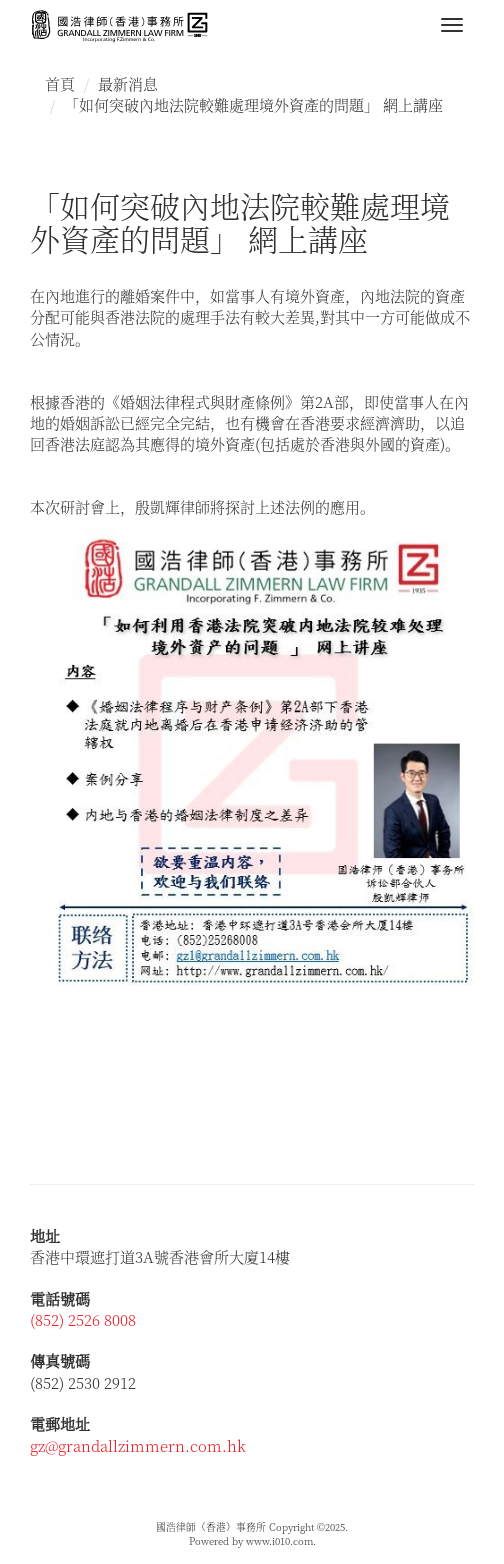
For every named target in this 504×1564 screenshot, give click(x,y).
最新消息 (128, 83)
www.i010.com (279, 1541)
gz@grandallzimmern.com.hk (138, 1445)
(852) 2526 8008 (83, 1319)
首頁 (60, 83)
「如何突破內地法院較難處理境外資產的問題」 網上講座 (253, 104)
